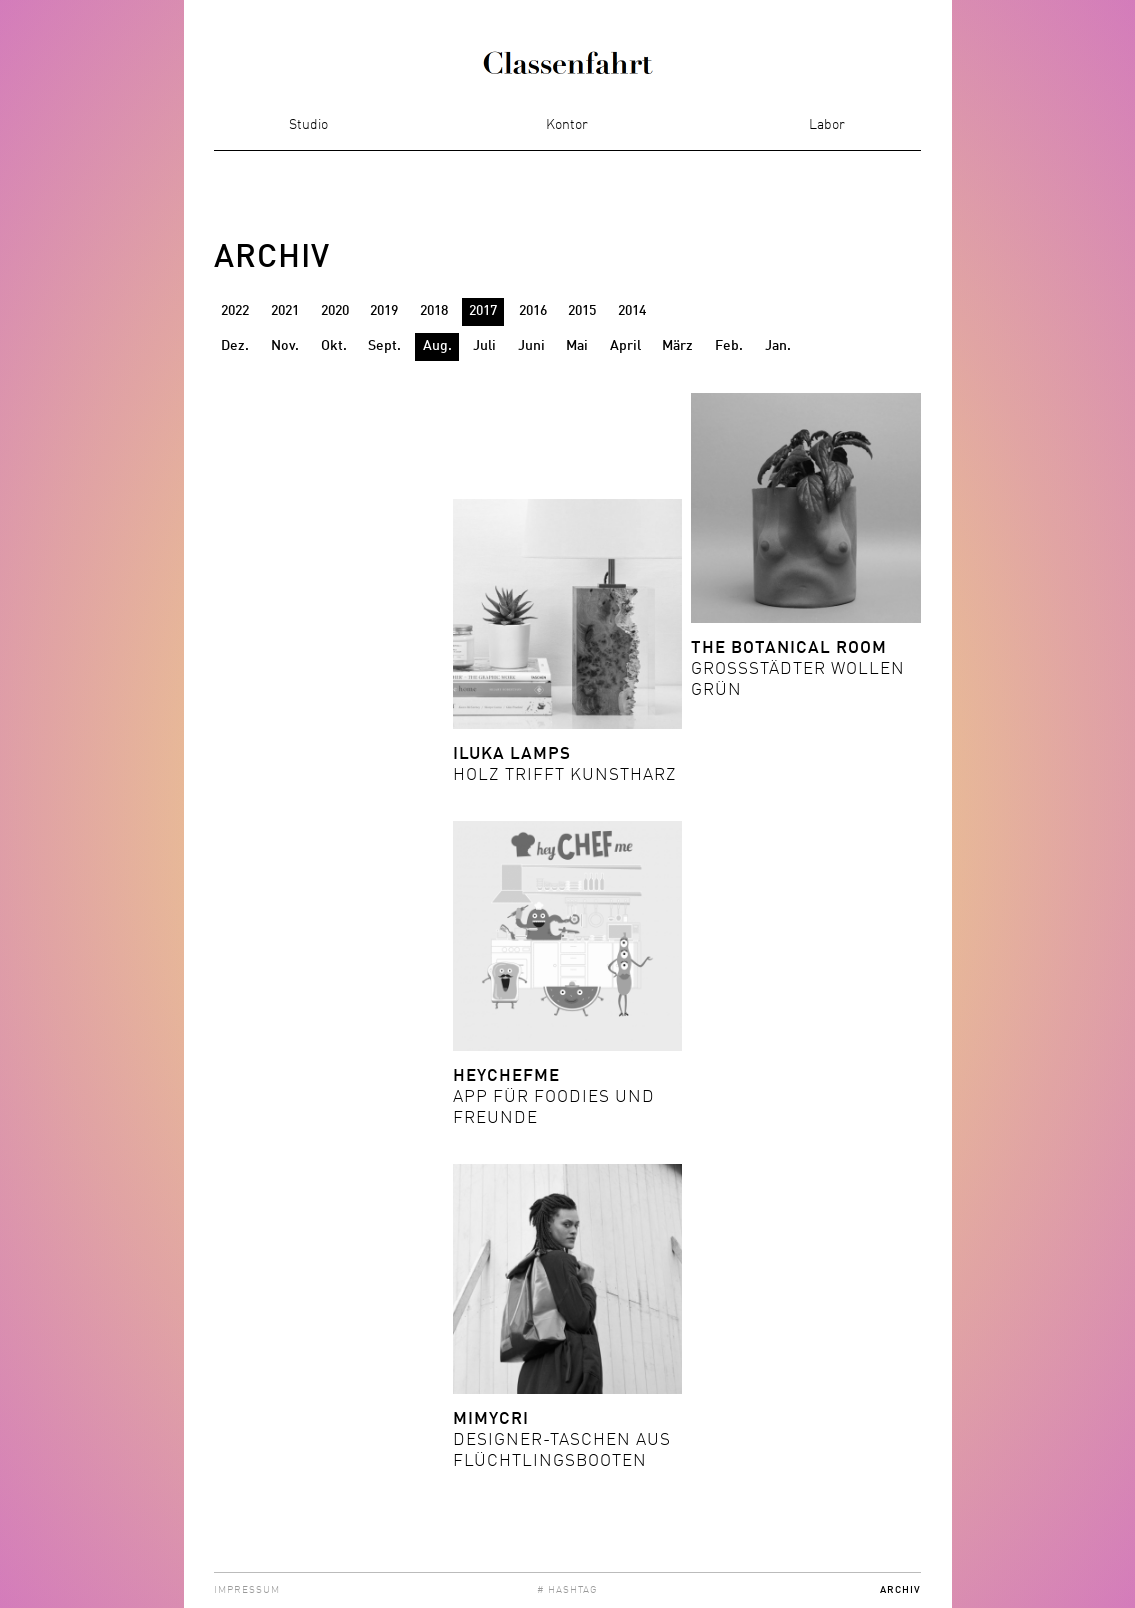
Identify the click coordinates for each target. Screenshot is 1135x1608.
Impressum (247, 1590)
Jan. (778, 346)
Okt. (334, 346)
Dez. (235, 346)
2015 (582, 311)
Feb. (729, 346)
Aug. (437, 346)
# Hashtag (567, 1590)
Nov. (285, 346)
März (677, 346)
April (625, 346)
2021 (285, 311)
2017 (483, 311)
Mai (577, 346)
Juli (484, 346)
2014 (632, 311)
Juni (531, 346)
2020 (335, 311)
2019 (384, 311)
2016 (533, 311)
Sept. (384, 346)
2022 (235, 311)
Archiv (900, 1590)
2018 (434, 311)
